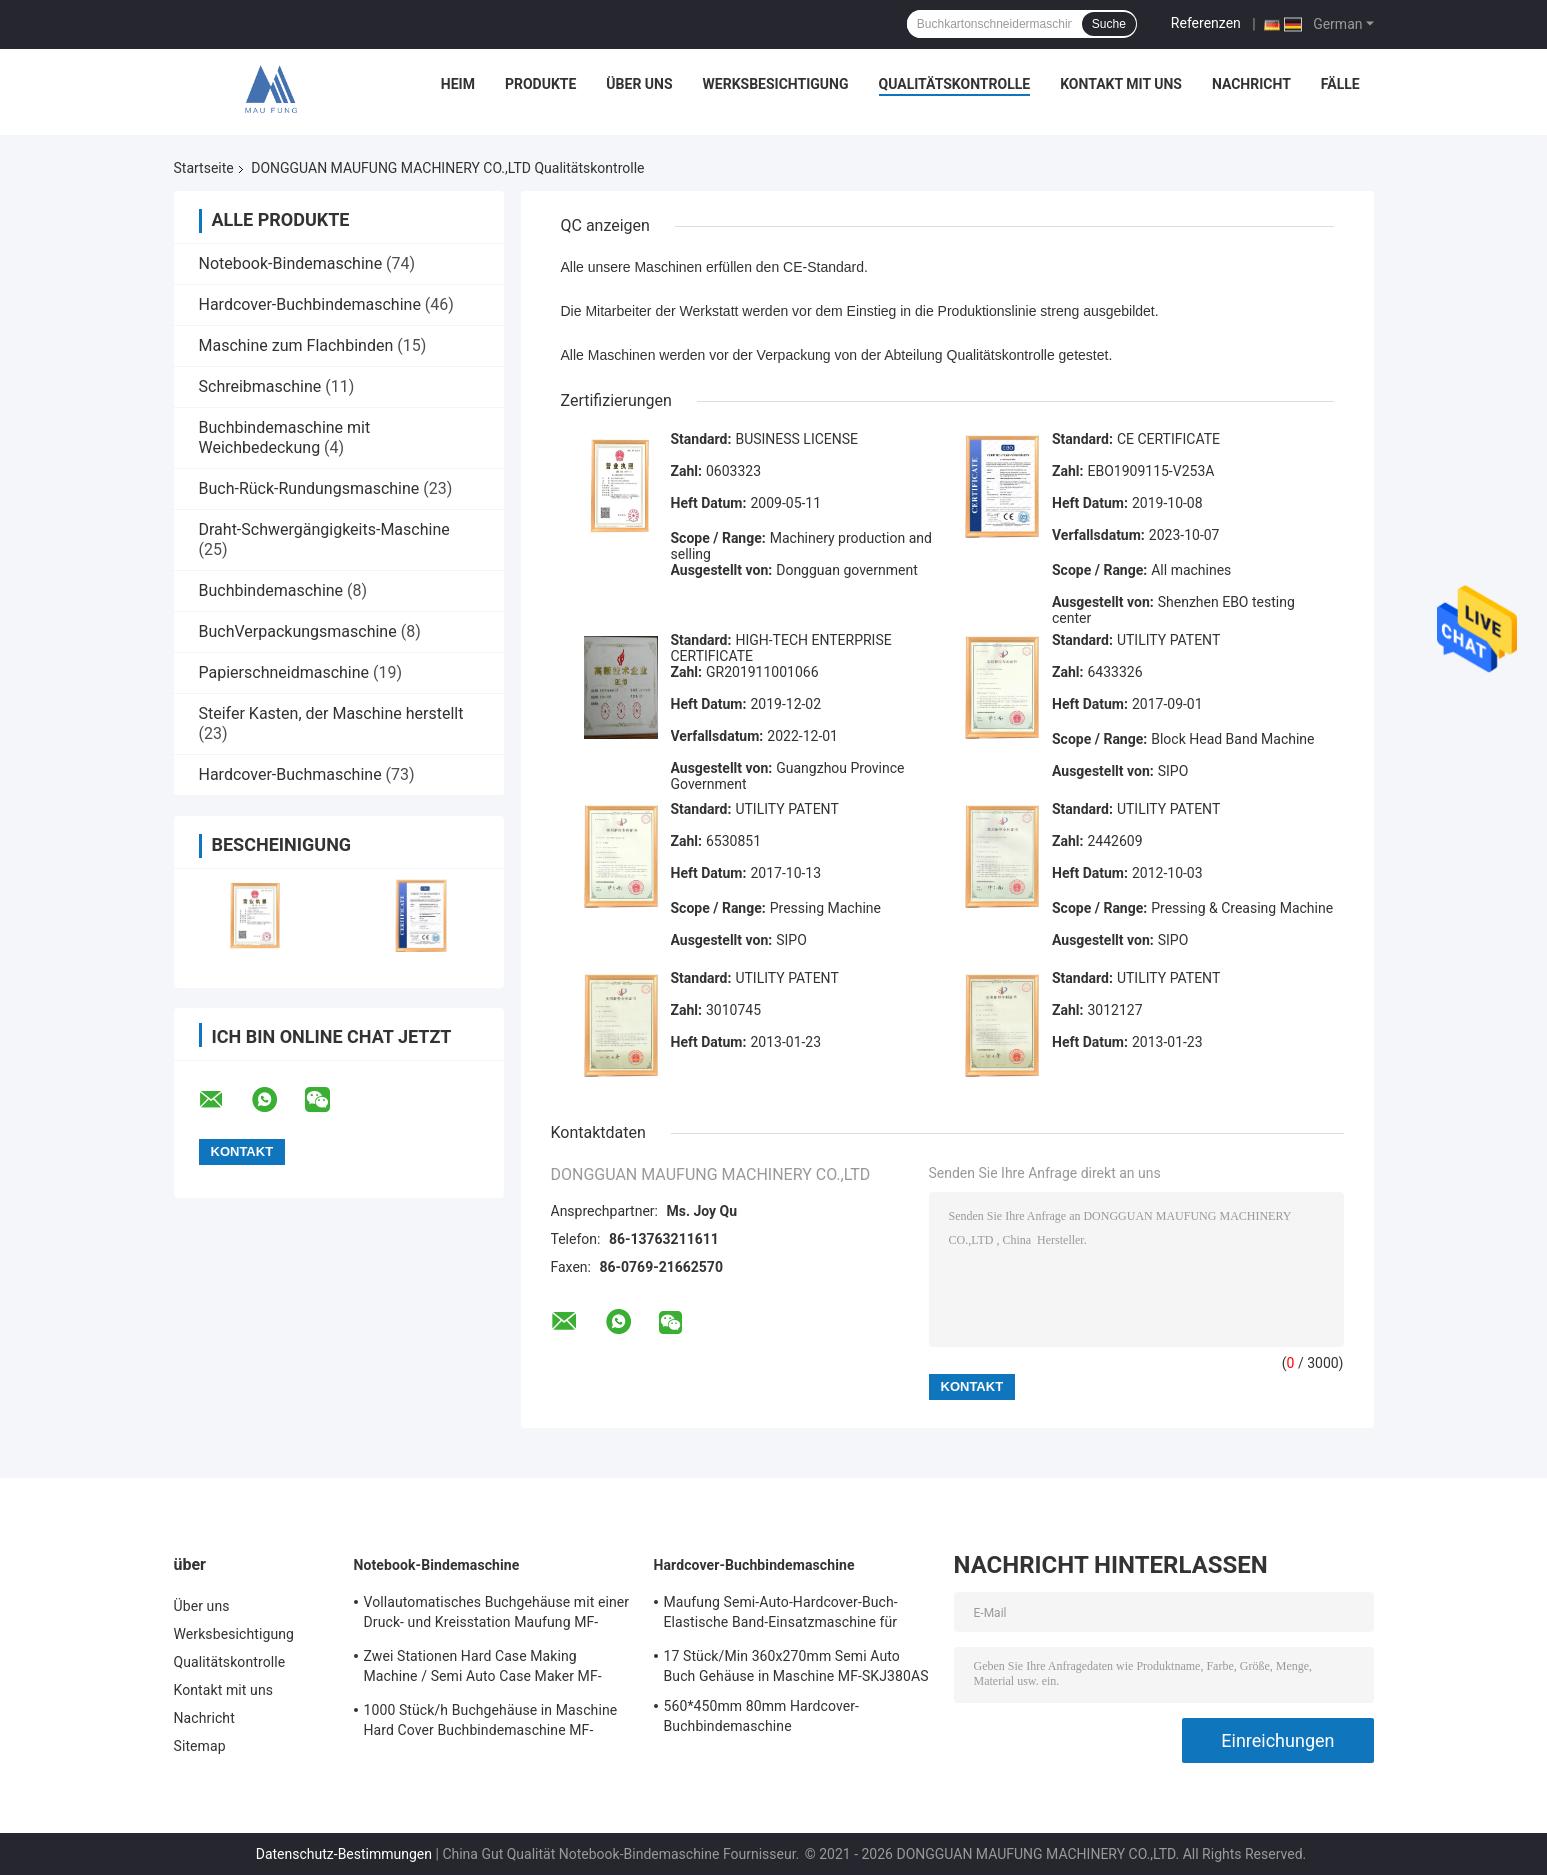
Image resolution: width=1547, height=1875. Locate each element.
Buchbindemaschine (271, 590)
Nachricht (1251, 84)
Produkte (540, 84)
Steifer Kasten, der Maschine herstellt (331, 713)
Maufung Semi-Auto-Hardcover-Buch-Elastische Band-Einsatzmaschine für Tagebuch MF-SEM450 (781, 1615)
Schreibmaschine (260, 386)
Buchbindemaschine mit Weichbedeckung (285, 437)
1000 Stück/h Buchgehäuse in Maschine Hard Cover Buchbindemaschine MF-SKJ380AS (491, 1723)
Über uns (639, 84)
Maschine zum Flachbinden (296, 345)
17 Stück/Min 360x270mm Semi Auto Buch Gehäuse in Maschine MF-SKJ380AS (796, 1666)
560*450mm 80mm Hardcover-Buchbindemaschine (762, 1716)
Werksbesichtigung (776, 84)
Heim (458, 84)
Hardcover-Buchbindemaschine (310, 304)
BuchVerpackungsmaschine (298, 631)
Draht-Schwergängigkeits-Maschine (324, 529)
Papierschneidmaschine (284, 672)
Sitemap (200, 1746)
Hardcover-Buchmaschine (290, 774)
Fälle (1340, 84)
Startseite (204, 168)
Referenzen (1206, 23)
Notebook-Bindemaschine (291, 263)
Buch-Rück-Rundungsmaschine (309, 488)
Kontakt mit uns (1121, 84)
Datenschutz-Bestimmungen (344, 1854)
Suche (1109, 24)
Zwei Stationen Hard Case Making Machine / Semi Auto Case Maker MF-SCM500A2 (483, 1669)
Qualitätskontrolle (955, 84)
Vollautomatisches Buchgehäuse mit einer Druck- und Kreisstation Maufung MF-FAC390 (497, 1615)
